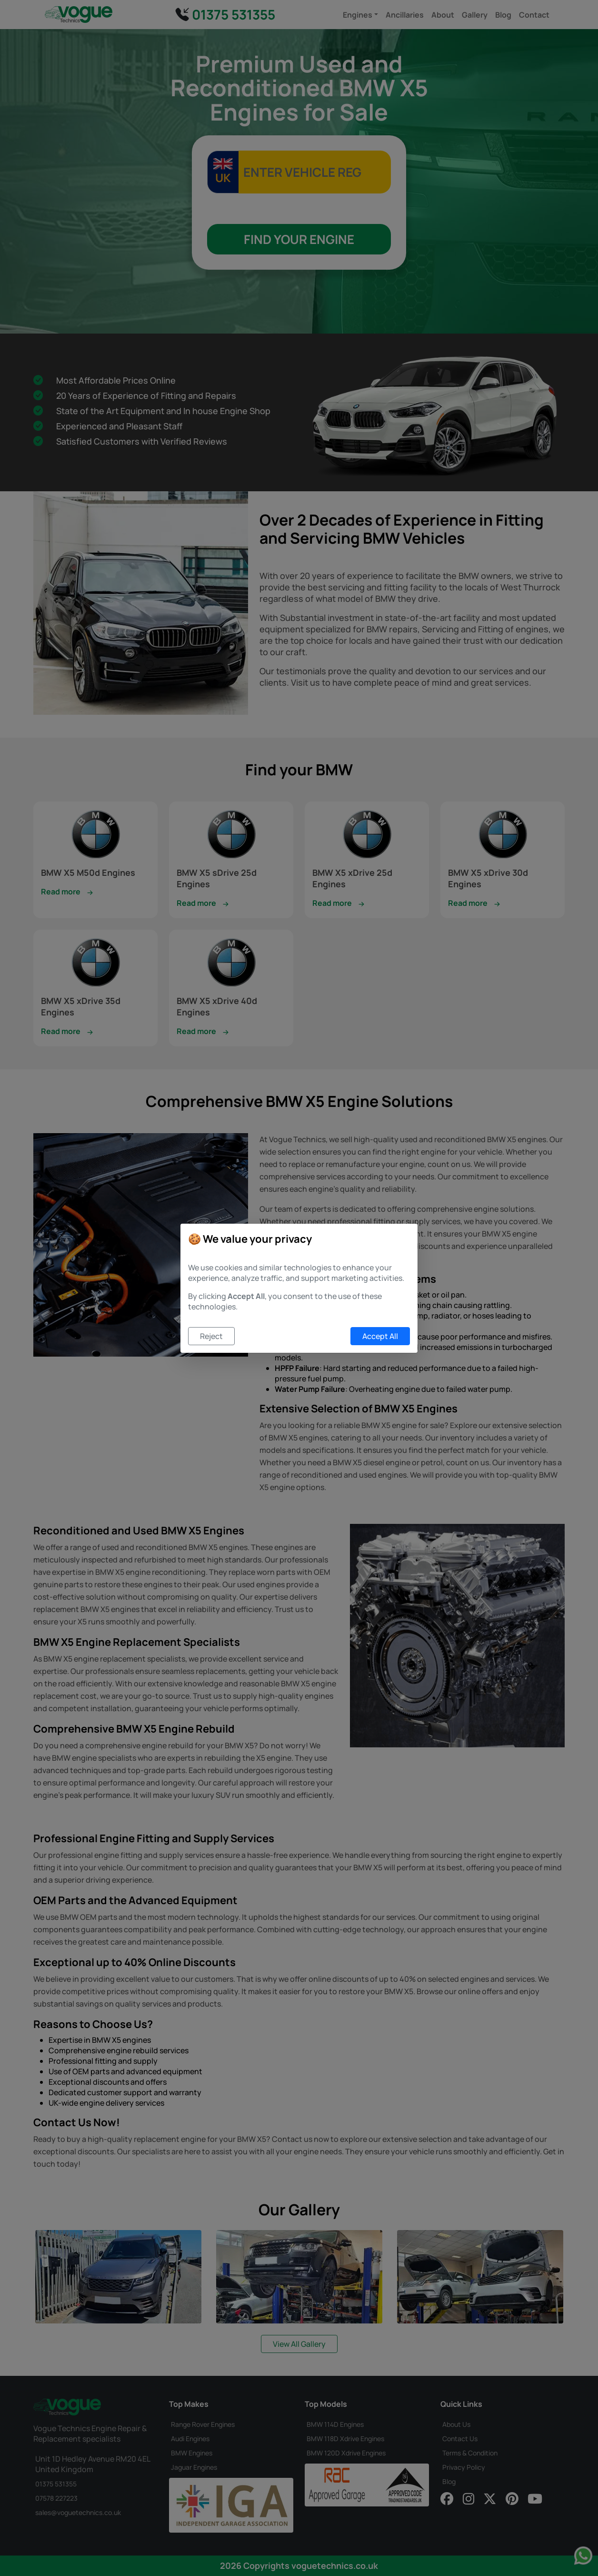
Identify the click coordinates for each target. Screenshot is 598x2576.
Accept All (380, 1336)
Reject (211, 1336)
